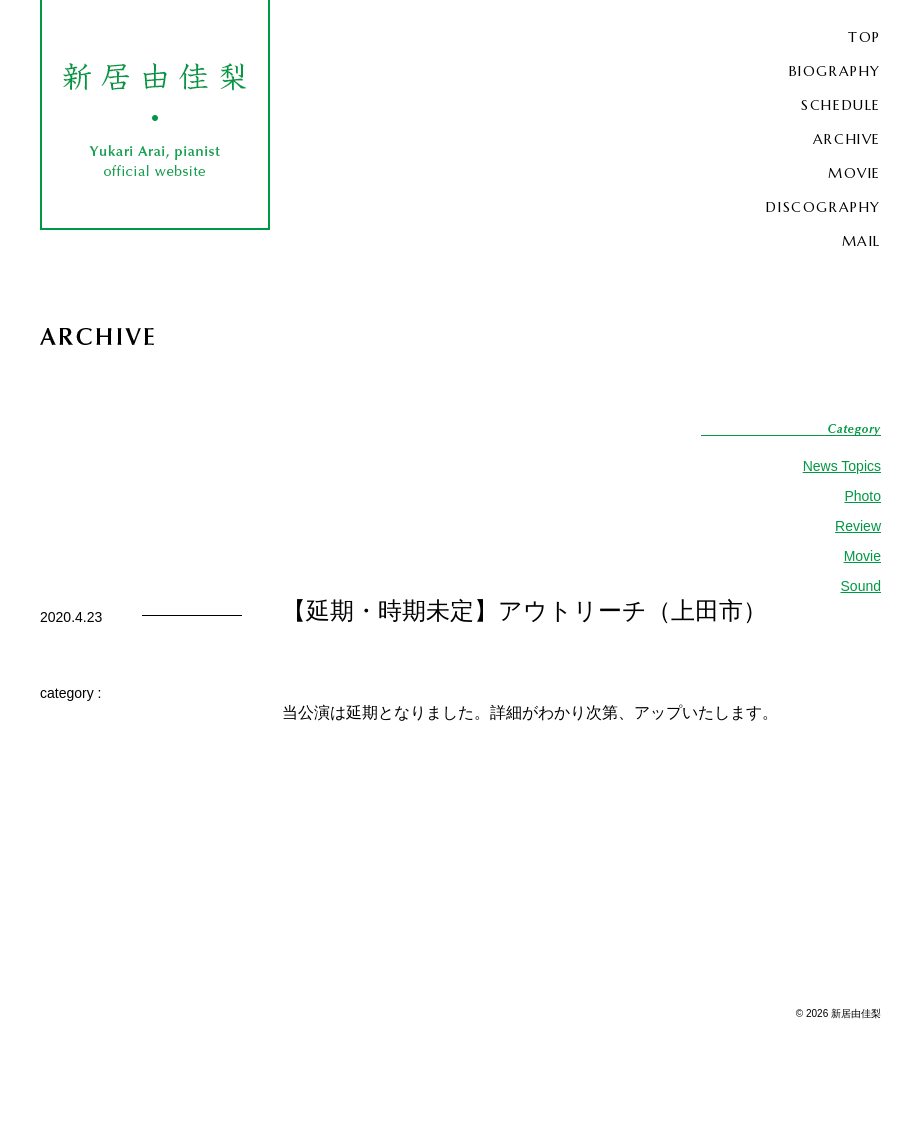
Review (858, 526)
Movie (862, 556)
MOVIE (854, 173)
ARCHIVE (847, 139)
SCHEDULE (841, 105)
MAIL (861, 241)
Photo (862, 496)
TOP (864, 37)
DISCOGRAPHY (823, 207)
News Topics (842, 466)
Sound (861, 586)
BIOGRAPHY (835, 71)
